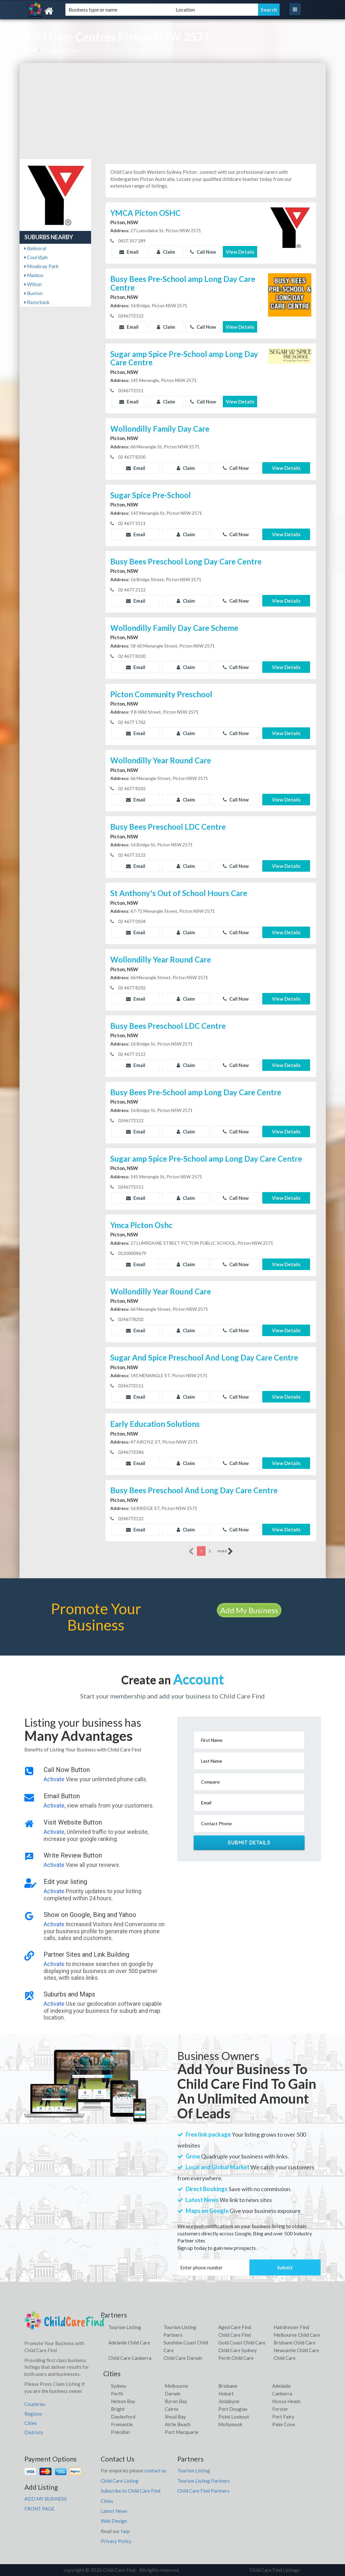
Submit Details (249, 1842)
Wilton (33, 284)
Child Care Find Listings (274, 2570)
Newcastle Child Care (296, 2350)
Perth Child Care (236, 2358)
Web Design (114, 2521)
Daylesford (123, 2416)
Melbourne (176, 2386)
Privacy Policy (116, 2541)
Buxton (33, 293)
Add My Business (249, 1610)
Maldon (33, 275)
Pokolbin (120, 2432)
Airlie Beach (177, 2424)
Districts (33, 2432)
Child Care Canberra (129, 2358)
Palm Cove (283, 2424)
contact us (155, 2470)
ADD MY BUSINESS (45, 2499)
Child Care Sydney (237, 2350)
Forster (280, 2409)
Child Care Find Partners (203, 2491)
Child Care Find (234, 2335)
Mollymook (230, 2424)
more (225, 1551)
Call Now (203, 252)
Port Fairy (283, 2416)
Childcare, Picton (61, 50)
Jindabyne (229, 2401)
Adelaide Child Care (129, 2342)
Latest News (114, 2511)
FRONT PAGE (39, 2509)
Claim (166, 252)
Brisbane (227, 2386)
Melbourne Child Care (296, 2335)
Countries (35, 2404)
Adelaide (281, 2386)
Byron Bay (176, 2401)
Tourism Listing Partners (203, 2481)
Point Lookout (233, 2416)
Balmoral (35, 248)
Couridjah (36, 257)
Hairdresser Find (291, 2327)
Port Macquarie (181, 2432)
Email (129, 252)
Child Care (284, 2358)
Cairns (172, 2409)
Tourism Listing (124, 2327)
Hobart (226, 2393)
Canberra (282, 2393)
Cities (30, 2423)
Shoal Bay (175, 2416)
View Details (240, 252)
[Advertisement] (173, 111)
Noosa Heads (286, 2401)
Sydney (118, 2386)
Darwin (173, 2393)
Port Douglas (233, 2409)
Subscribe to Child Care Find (130, 2491)
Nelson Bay (123, 2401)
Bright (118, 2409)
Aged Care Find (234, 2327)
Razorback (36, 302)
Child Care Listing (120, 2481)
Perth (117, 2393)
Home (30, 50)
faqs (125, 2531)
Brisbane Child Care (294, 2342)
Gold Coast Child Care (241, 2342)
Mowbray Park (41, 266)
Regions (33, 2414)
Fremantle (122, 2424)
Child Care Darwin (183, 2358)
